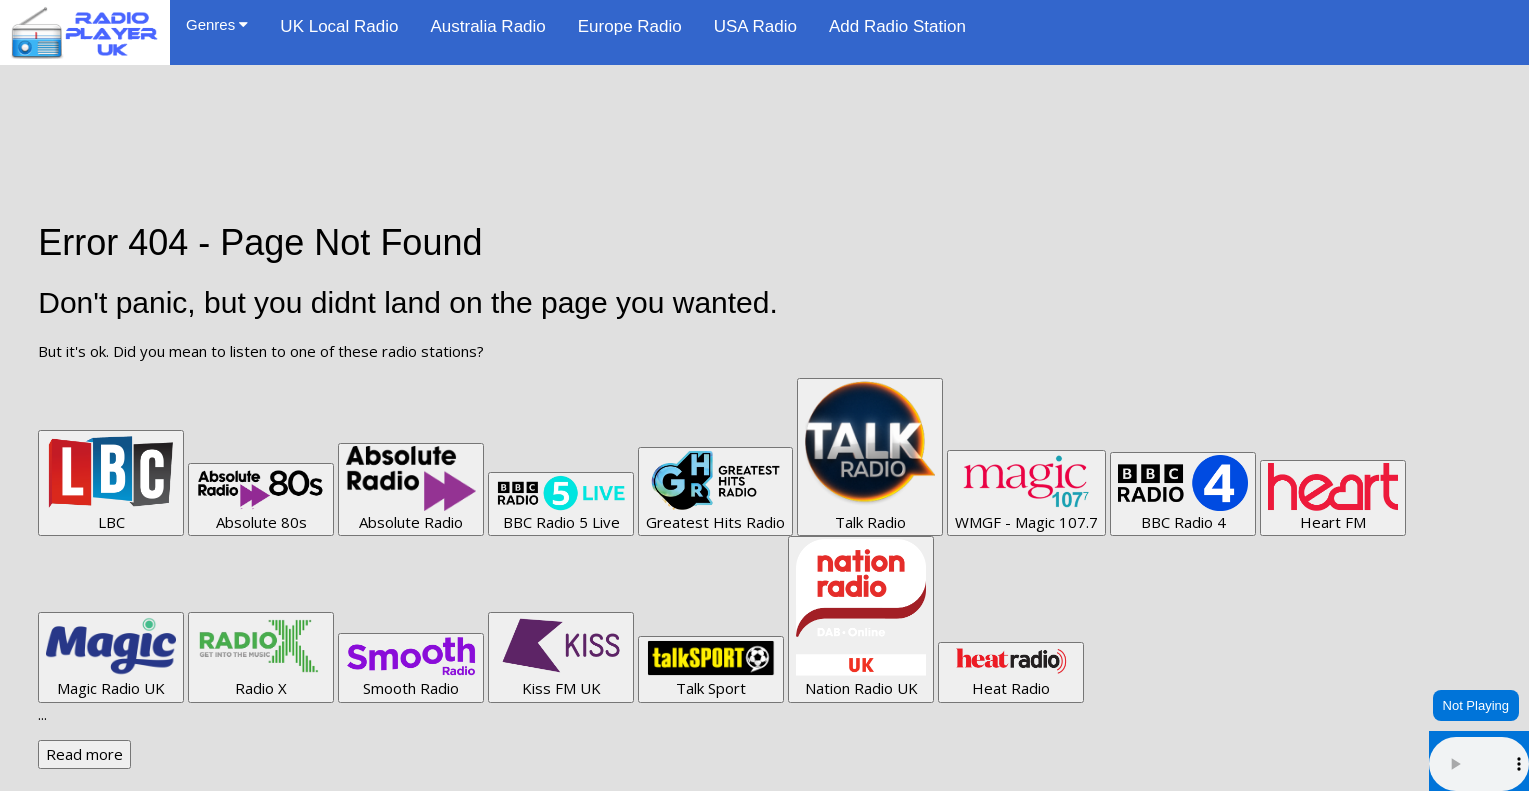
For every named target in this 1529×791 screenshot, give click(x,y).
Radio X (261, 656)
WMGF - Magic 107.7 (1026, 492)
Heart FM (1333, 497)
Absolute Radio (411, 489)
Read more (84, 754)
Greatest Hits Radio (715, 491)
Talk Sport (711, 668)
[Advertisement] (765, 110)
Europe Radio (630, 26)
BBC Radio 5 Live (561, 503)
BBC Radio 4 (1183, 493)
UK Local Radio (339, 26)
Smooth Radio (411, 667)
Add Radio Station (897, 26)
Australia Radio (487, 26)
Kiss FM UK (561, 657)
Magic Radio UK (111, 656)
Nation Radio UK (861, 618)
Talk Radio (870, 456)
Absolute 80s (261, 499)
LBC (111, 482)
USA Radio (755, 26)
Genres (217, 24)
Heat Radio (1011, 672)
